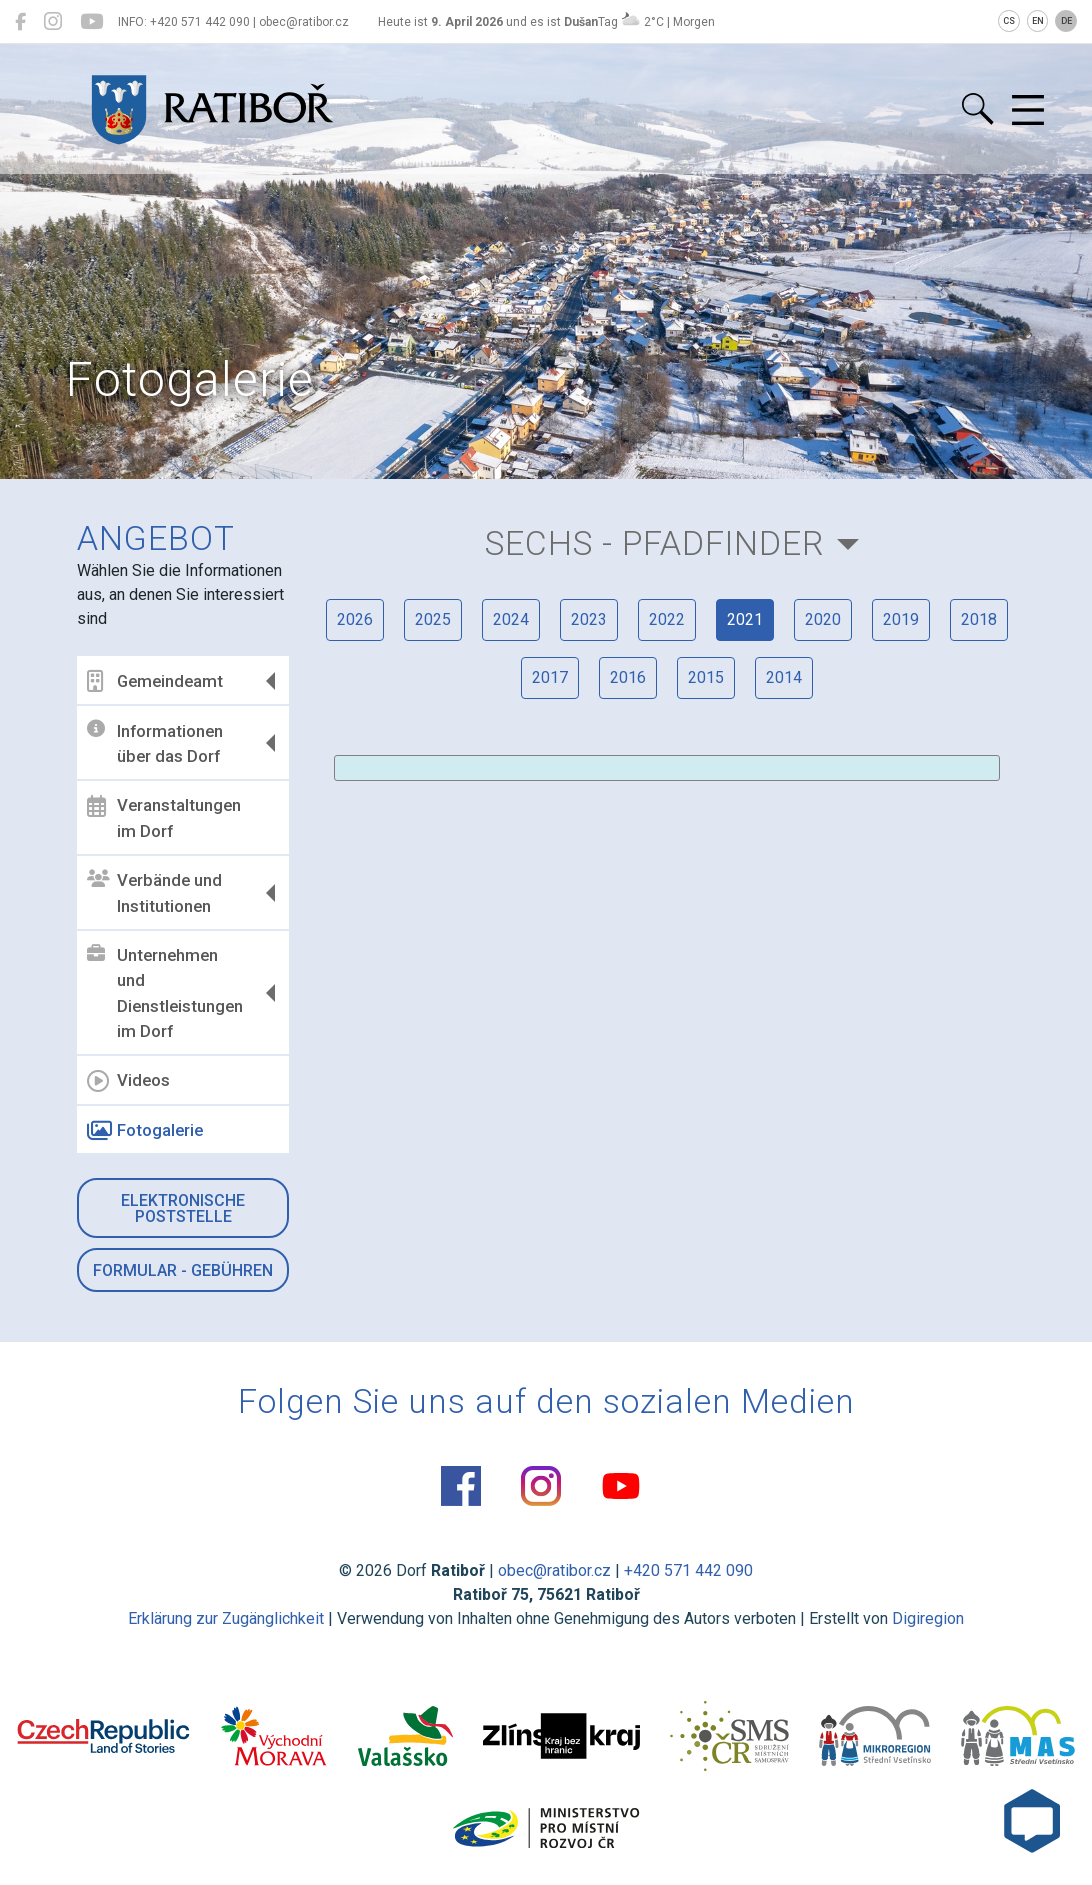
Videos (128, 1081)
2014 (784, 677)
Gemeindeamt (155, 681)
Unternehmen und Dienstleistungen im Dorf (165, 993)
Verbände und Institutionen (154, 893)
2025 (433, 619)
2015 (706, 677)
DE (1066, 21)
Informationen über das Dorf (155, 743)
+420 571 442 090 (688, 1570)
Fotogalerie (145, 1131)
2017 (550, 677)
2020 (823, 619)
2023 (589, 619)
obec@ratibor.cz (554, 1570)
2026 (355, 619)
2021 (745, 619)
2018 (979, 619)
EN (1038, 21)
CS (1009, 21)
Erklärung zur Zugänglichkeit (226, 1618)
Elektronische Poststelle (183, 1208)
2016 (628, 677)
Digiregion (928, 1618)
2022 (667, 619)
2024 (511, 619)
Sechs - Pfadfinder (654, 543)
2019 (901, 619)
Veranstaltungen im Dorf (164, 818)
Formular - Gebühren (183, 1270)
